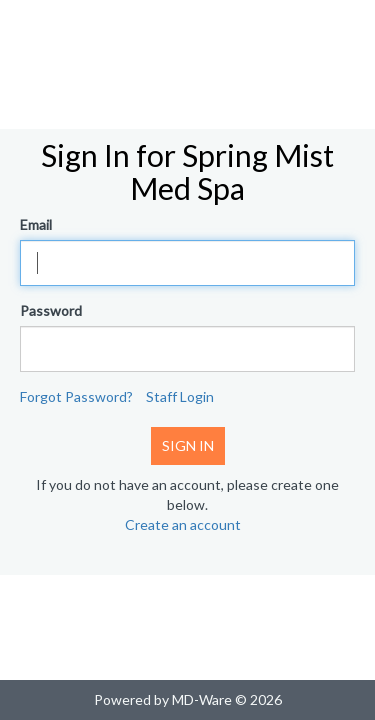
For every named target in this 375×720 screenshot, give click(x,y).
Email (36, 224)
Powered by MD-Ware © (170, 699)
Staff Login (180, 396)
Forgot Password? (76, 396)
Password (51, 310)
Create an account (183, 524)
